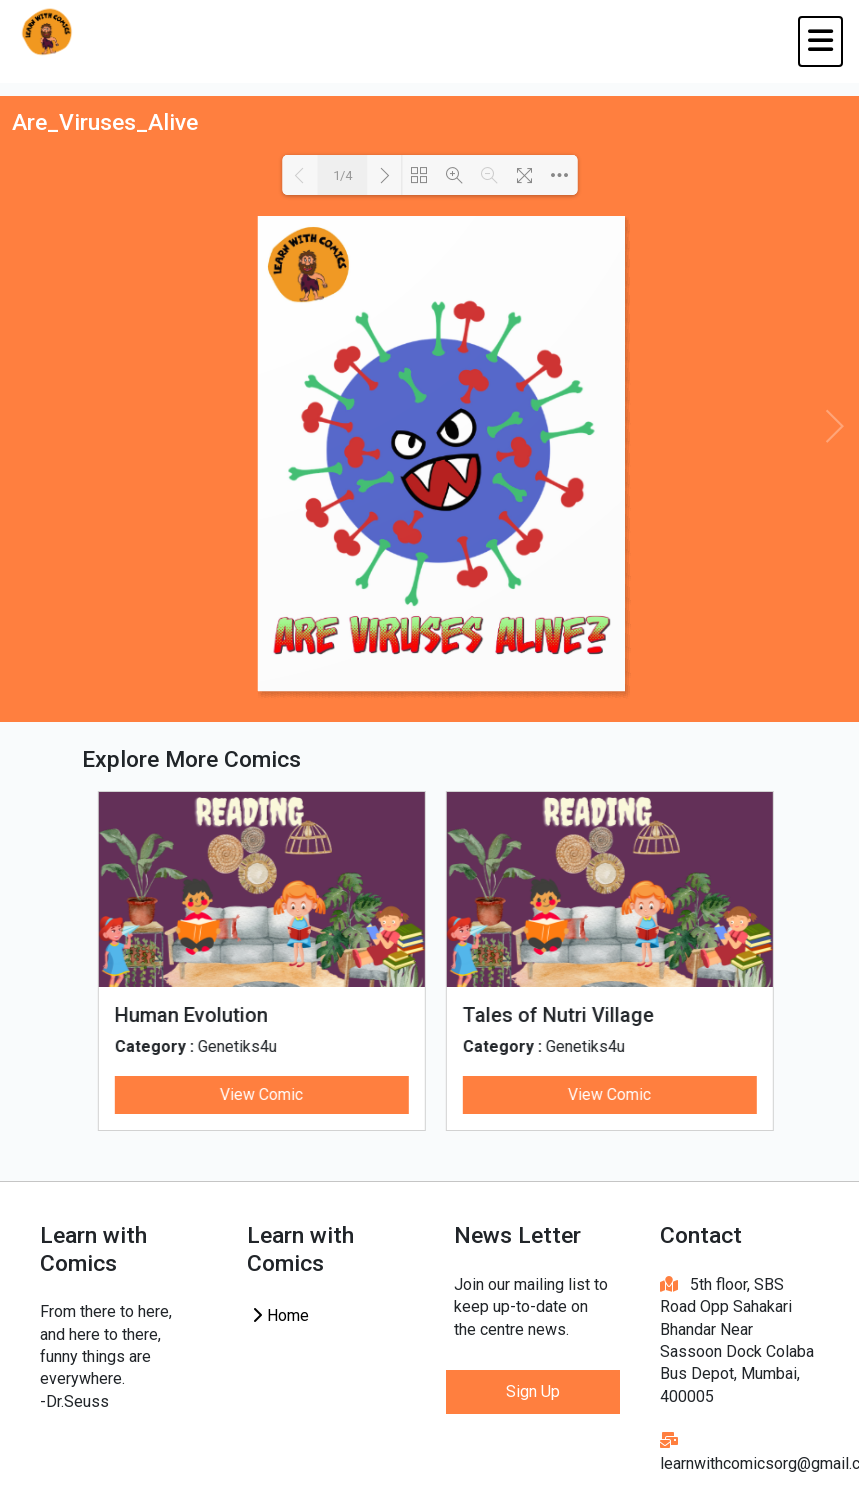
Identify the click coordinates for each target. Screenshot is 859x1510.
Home (280, 1315)
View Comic (248, 1094)
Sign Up (533, 1391)
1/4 (342, 175)
